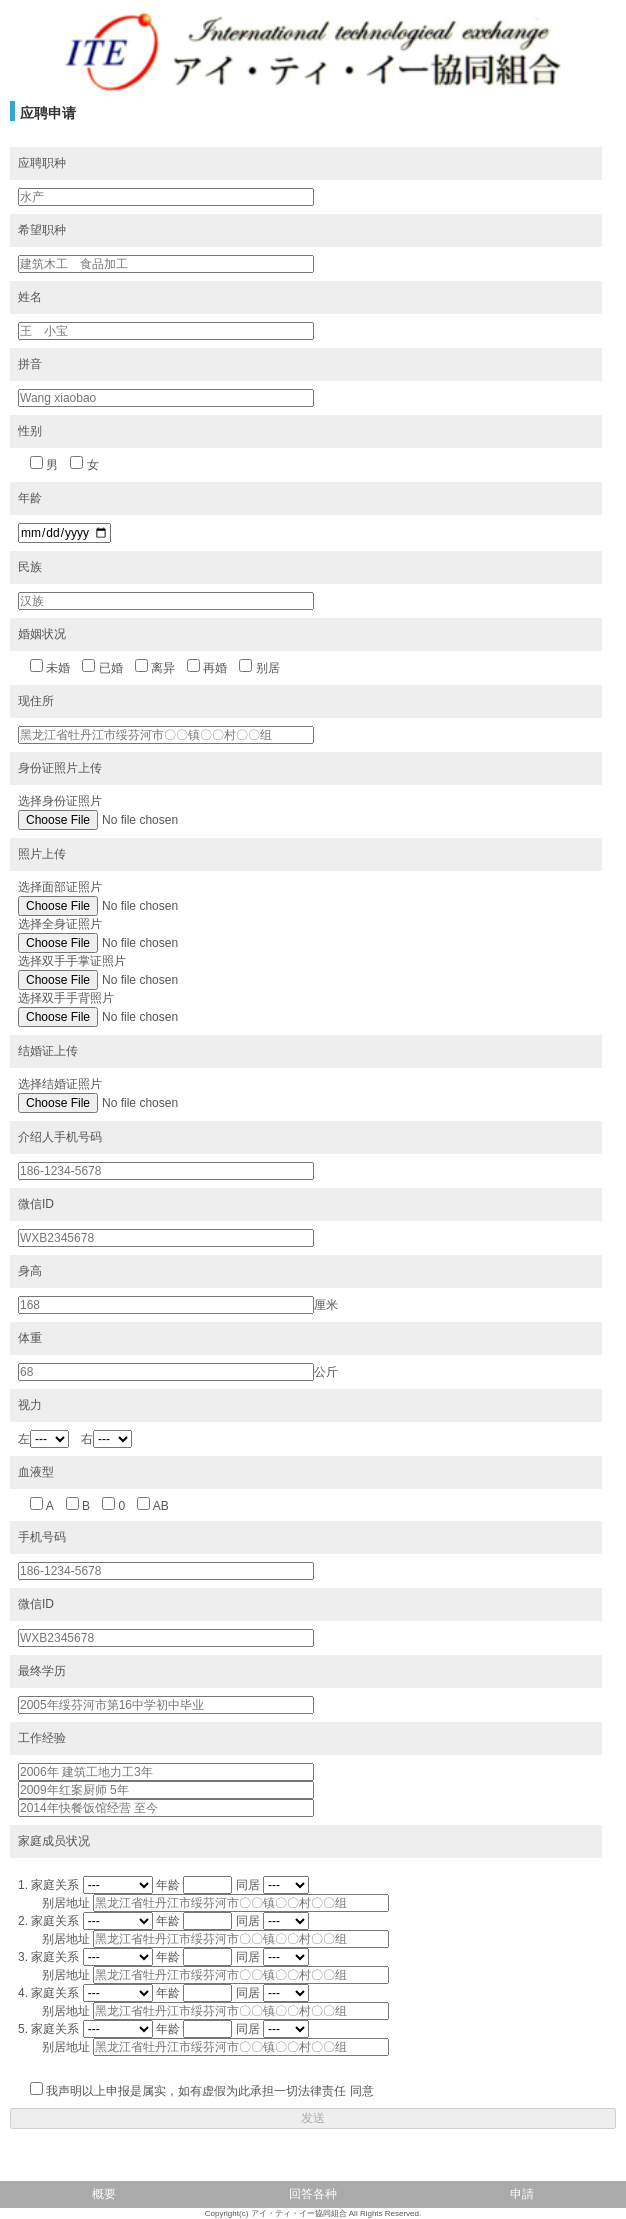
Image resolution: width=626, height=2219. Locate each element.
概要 (104, 2194)
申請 (522, 2194)
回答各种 (313, 2194)
